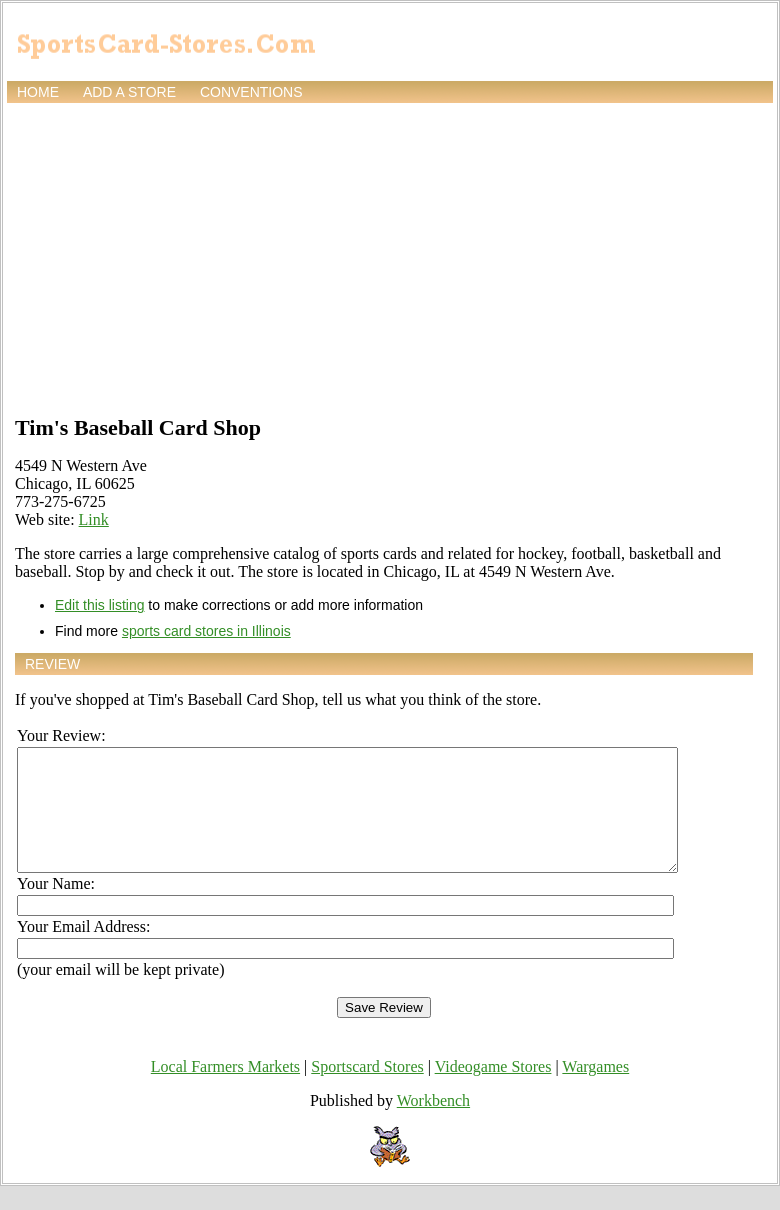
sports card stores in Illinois (206, 631)
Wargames (595, 1090)
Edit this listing (99, 605)
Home (38, 92)
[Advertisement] (390, 257)
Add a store (129, 92)
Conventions (251, 92)
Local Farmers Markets (225, 1090)
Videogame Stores (493, 1090)
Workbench (433, 1124)
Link (94, 519)
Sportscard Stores (367, 1090)
